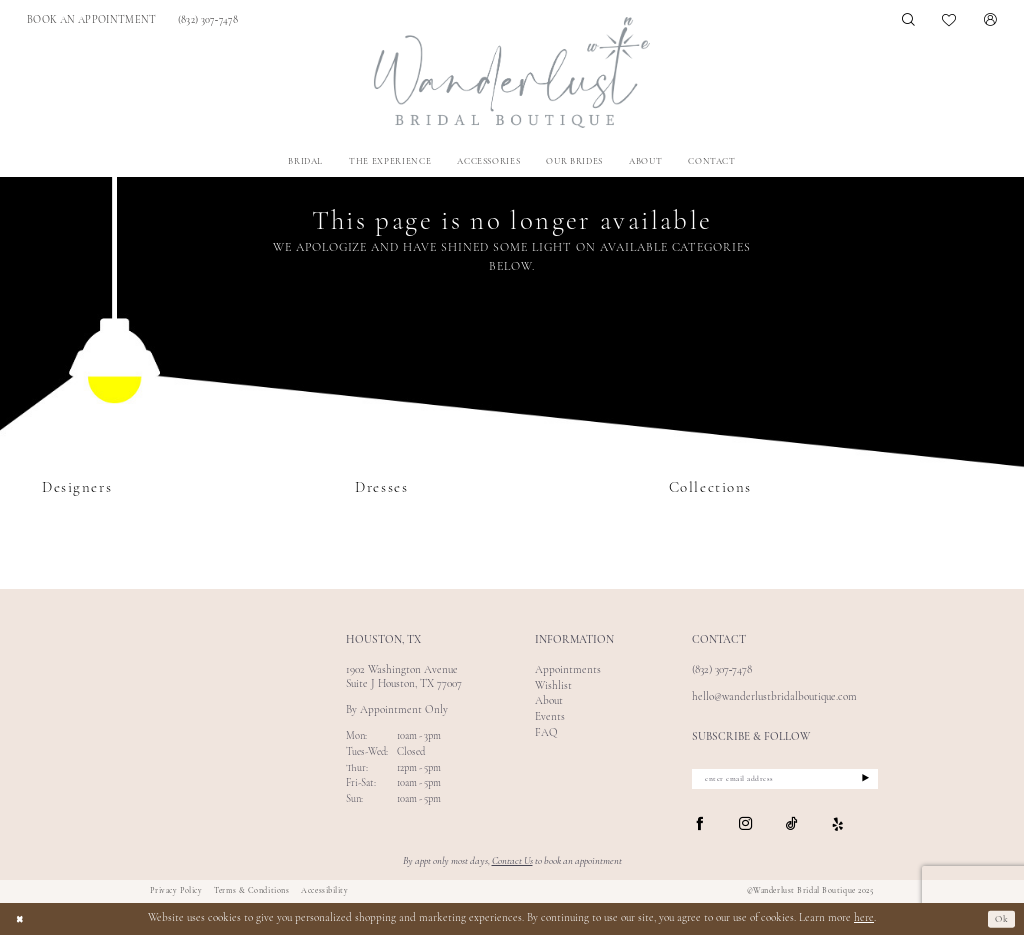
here (864, 923)
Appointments (568, 670)
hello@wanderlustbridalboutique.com (774, 697)
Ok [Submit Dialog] (999, 923)
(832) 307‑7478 (722, 670)
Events (550, 717)
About (549, 701)
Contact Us (512, 866)
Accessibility (324, 895)
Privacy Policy (176, 895)
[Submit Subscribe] (860, 781)
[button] (990, 20)
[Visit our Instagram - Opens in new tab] (745, 829)
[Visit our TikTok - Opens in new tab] (791, 829)
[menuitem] (92, 21)
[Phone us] (207, 21)
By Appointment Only (397, 710)
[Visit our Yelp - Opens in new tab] (838, 829)
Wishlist (553, 686)
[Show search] (908, 20)
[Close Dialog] (21, 924)
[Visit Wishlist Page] (950, 20)
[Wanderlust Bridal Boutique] (512, 72)
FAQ (546, 733)
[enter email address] (785, 781)
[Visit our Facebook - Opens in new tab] (699, 829)
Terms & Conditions (251, 895)
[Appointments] (92, 21)
